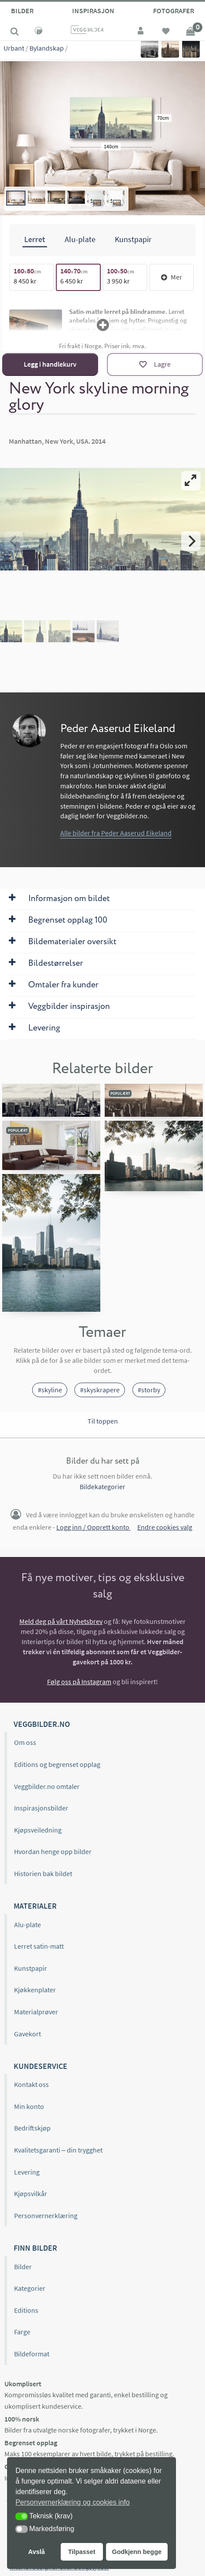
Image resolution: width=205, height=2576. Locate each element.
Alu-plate (27, 1924)
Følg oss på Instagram (79, 1681)
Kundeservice (40, 2066)
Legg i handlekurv (50, 364)
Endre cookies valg (164, 1527)
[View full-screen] (191, 480)
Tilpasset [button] (81, 2551)
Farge (22, 2331)
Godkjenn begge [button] (136, 2551)
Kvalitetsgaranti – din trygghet (58, 2149)
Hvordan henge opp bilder (53, 1851)
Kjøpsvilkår (30, 2193)
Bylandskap (46, 48)
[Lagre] (155, 364)
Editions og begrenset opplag (57, 1764)
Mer (171, 276)
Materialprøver (36, 2011)
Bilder (22, 10)
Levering (27, 2172)
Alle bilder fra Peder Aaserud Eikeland (116, 832)
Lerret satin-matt (39, 1946)
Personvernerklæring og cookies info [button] (72, 2502)
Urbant (14, 48)
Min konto (29, 2106)
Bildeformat (31, 2353)
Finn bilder (35, 2248)
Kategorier (29, 2288)
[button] (21, 2516)
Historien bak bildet (43, 1873)
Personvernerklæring (45, 2215)
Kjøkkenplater (35, 1989)
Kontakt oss (31, 2084)
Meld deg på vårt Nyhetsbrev (60, 1621)
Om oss (25, 1742)
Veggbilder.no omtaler (47, 1786)
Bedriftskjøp (32, 2127)
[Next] (191, 541)
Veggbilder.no (42, 1724)
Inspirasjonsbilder (41, 1807)
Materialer (35, 1906)
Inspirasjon (93, 10)
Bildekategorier (102, 1486)
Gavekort (27, 2033)
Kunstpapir (30, 1968)
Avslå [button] (36, 2551)
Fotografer (173, 10)
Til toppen (103, 1421)
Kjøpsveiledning (38, 1829)
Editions (26, 2310)
